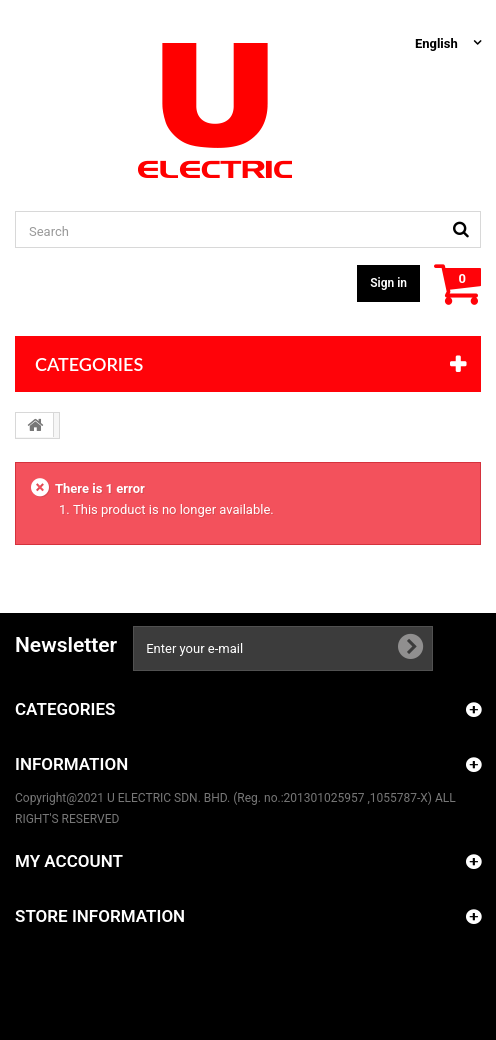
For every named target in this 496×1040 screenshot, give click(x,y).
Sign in (388, 283)
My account (69, 861)
